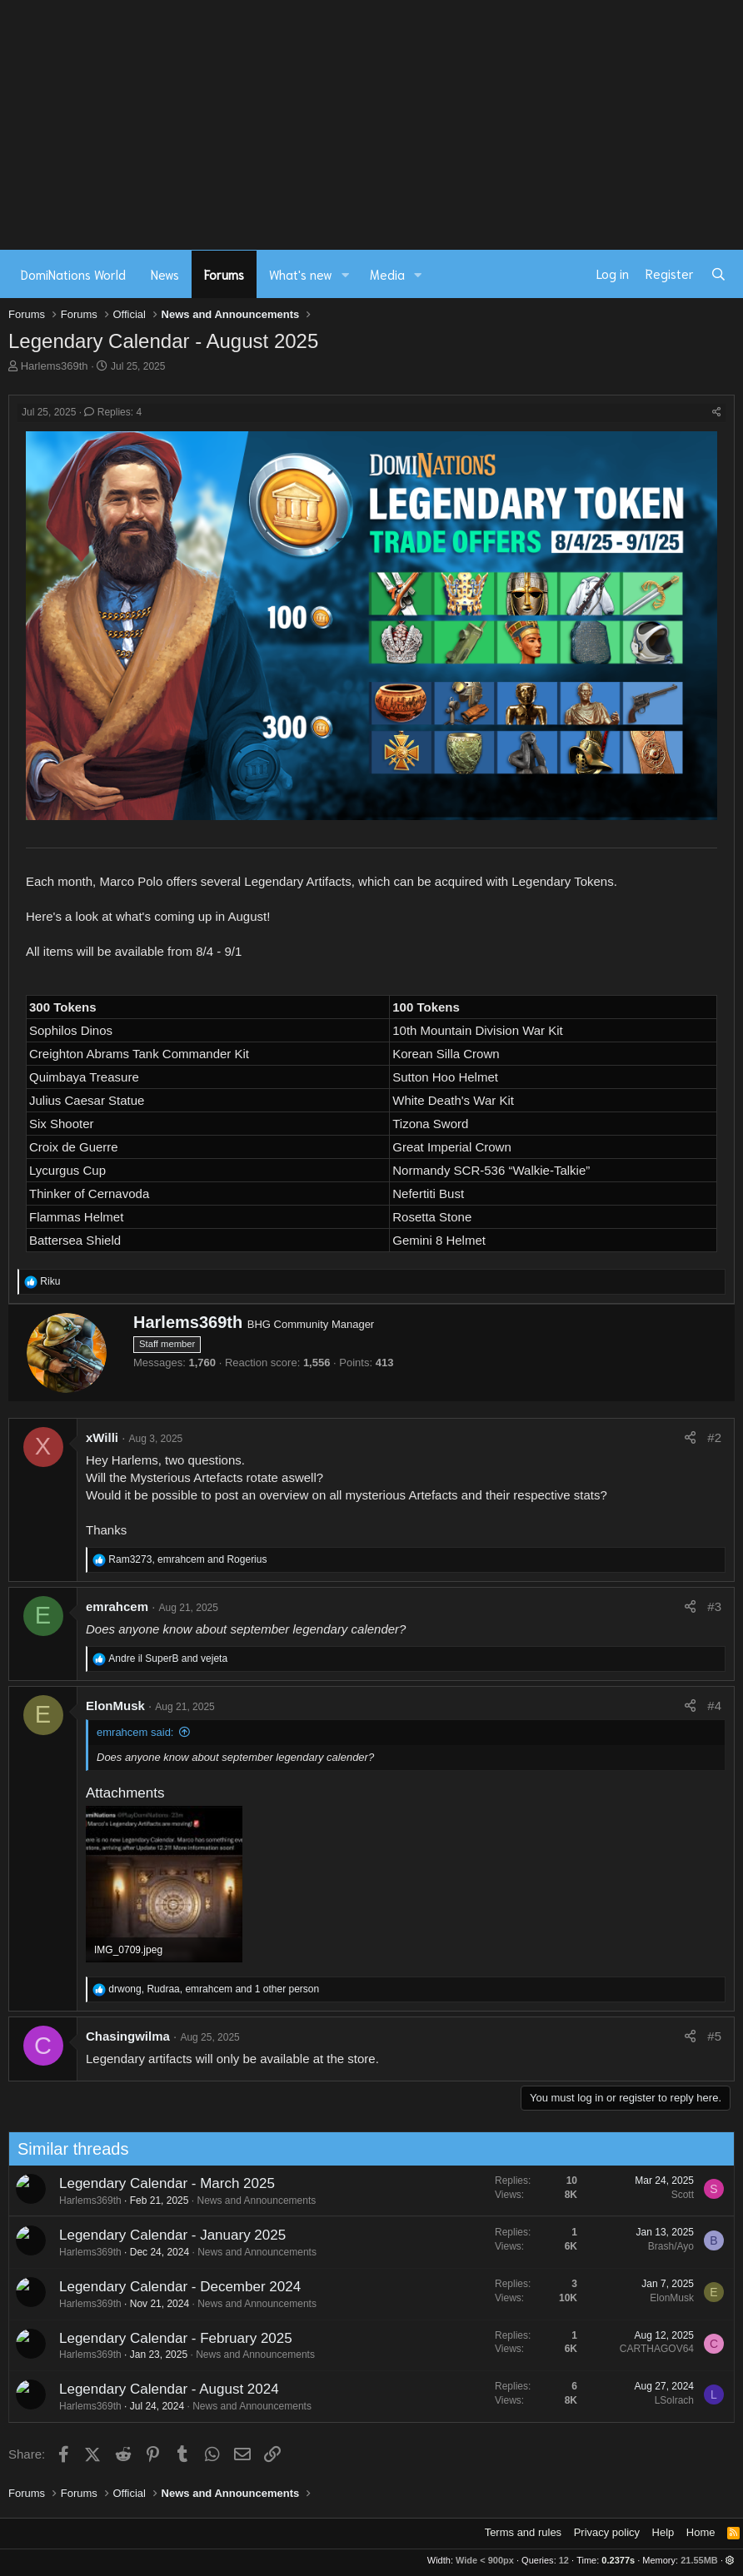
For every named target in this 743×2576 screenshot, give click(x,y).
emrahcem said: (135, 1732)
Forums (224, 274)
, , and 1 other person (213, 1989)
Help (663, 2532)
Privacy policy (607, 2532)
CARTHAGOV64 (592, 2349)
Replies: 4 (113, 412)
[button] (345, 274)
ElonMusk (115, 1705)
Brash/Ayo (606, 2246)
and (167, 1658)
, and (187, 1559)
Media (387, 274)
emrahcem (117, 1606)
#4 (714, 1705)
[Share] (716, 412)
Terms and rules (523, 2532)
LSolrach (609, 2400)
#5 (714, 2036)
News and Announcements (192, 2200)
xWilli (102, 1437)
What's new (300, 274)
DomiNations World (73, 274)
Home (701, 2532)
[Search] (718, 274)
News (165, 274)
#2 (714, 1437)
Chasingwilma (128, 2036)
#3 (714, 1606)
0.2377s (618, 2560)
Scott (617, 2195)
